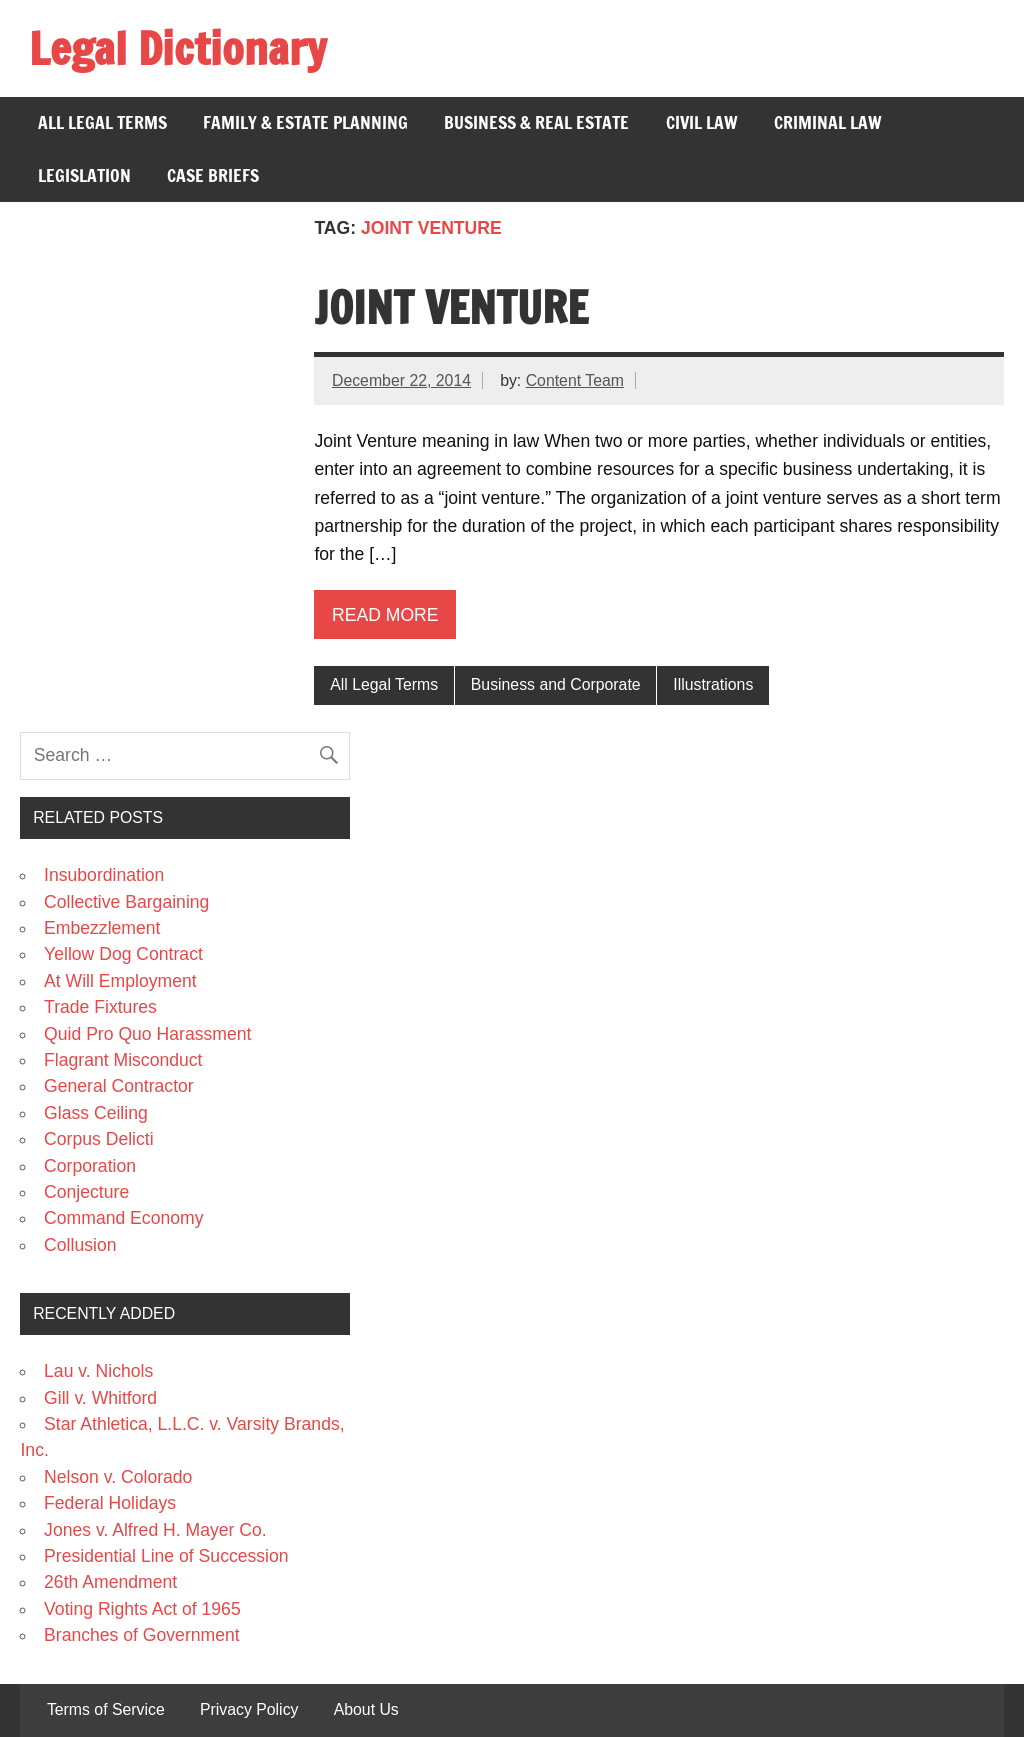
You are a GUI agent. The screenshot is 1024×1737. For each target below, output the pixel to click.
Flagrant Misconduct (123, 1060)
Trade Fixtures (100, 1007)
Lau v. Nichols (98, 1371)
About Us (366, 1710)
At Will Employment (120, 981)
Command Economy (123, 1218)
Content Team (575, 380)
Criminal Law (828, 122)
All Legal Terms (102, 122)
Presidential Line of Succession (166, 1556)
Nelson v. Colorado (118, 1477)
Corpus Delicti (99, 1139)
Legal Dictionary (177, 48)
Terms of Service (106, 1710)
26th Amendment (110, 1582)
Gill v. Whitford (100, 1398)
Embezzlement (102, 928)
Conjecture (86, 1192)
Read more (385, 615)
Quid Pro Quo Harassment (147, 1034)
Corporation (90, 1166)
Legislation (84, 175)
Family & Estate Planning (305, 122)
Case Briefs (213, 175)
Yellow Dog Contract (123, 954)
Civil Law (702, 122)
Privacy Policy (249, 1710)
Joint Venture (451, 307)
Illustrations (713, 684)
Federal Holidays (110, 1503)
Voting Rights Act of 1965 (142, 1609)
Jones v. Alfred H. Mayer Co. (155, 1530)
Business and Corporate (556, 684)
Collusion (80, 1245)
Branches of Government (142, 1635)
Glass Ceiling (96, 1113)
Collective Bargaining (126, 902)
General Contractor (119, 1086)
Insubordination (104, 875)
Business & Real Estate (536, 122)
